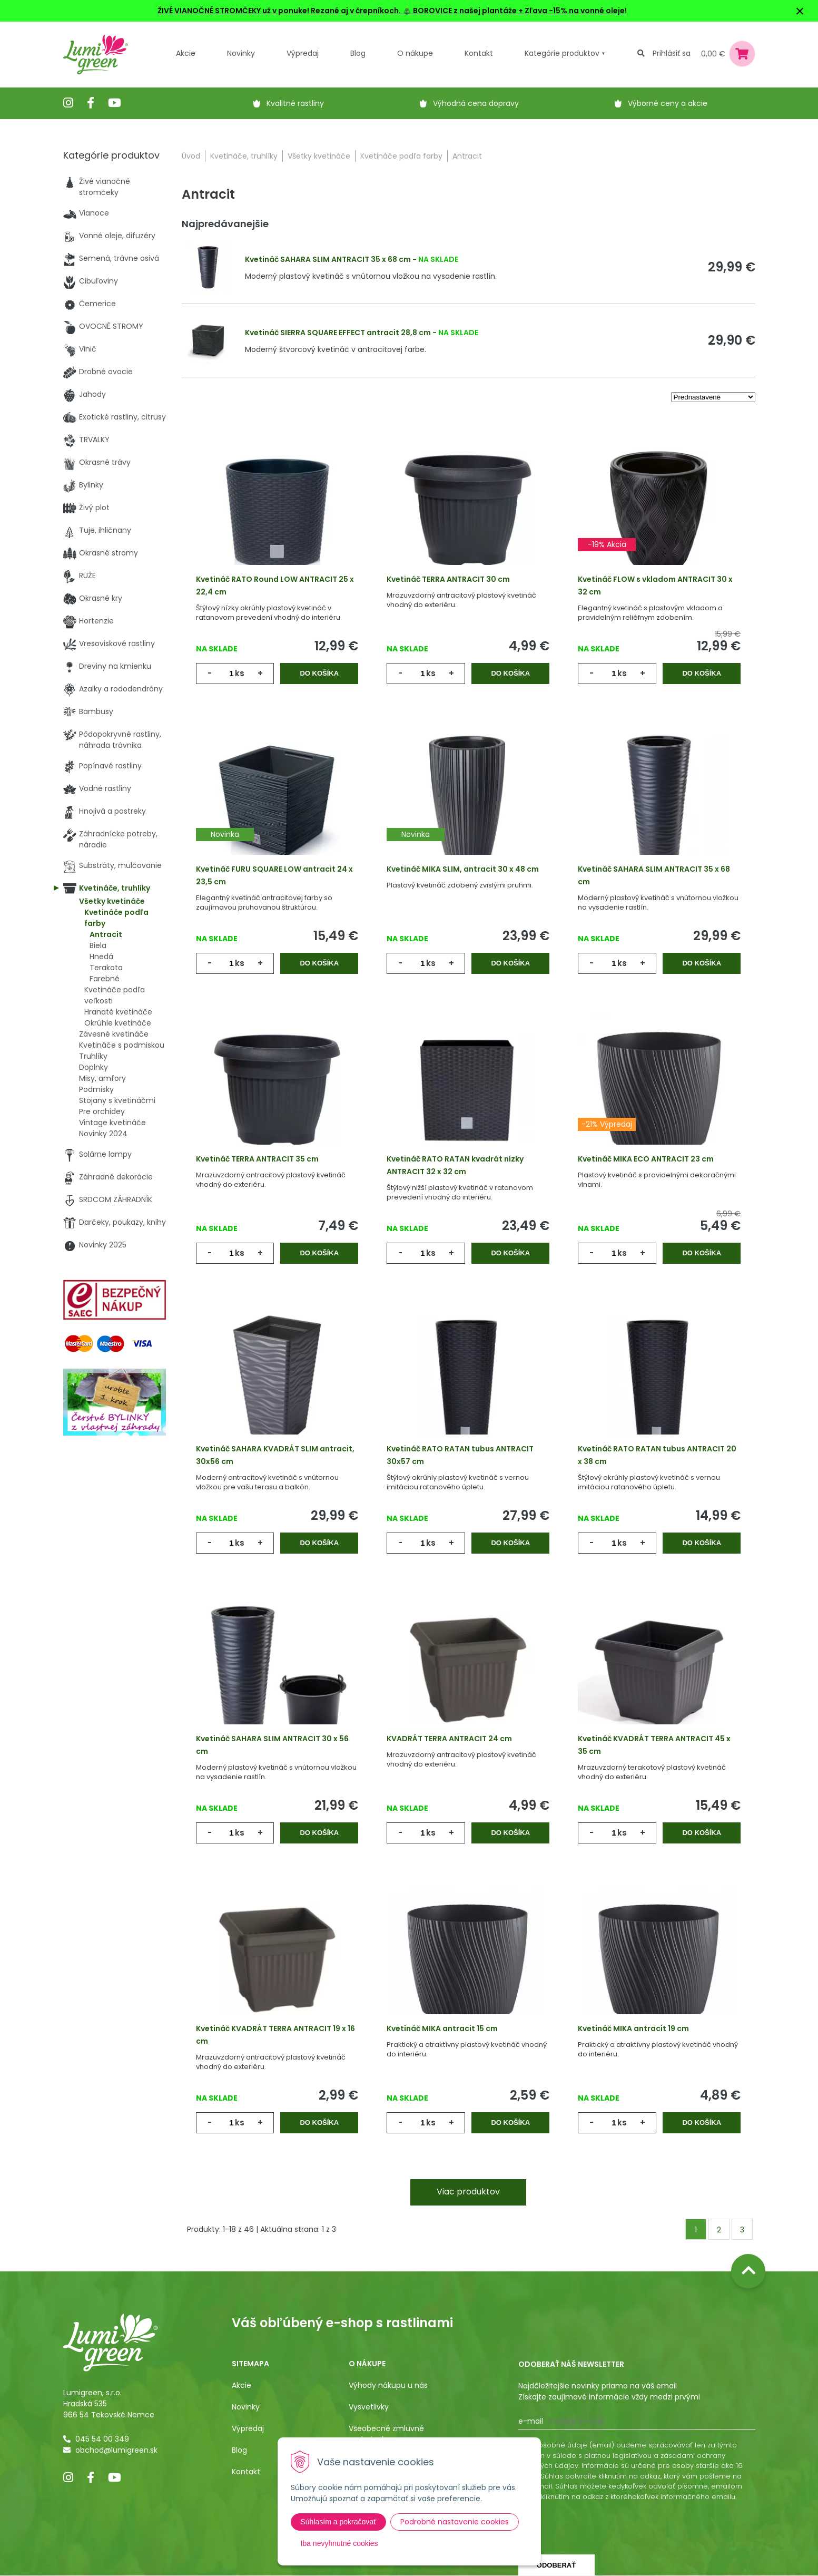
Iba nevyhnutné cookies (339, 2543)
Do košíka (319, 673)
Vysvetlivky (369, 2407)
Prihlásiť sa (672, 53)
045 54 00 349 (102, 2439)
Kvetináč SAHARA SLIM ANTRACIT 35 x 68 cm (328, 259)
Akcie (185, 53)
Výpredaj (303, 53)
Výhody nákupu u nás (388, 2385)
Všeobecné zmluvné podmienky (386, 2434)
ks (239, 673)
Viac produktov (468, 2191)
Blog (239, 2450)
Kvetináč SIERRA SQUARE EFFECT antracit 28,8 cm (338, 332)
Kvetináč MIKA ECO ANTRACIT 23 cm (646, 1159)
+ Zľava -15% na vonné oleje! (572, 10)
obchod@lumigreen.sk (116, 2450)
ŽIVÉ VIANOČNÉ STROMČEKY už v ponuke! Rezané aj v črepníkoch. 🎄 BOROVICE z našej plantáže (337, 10)
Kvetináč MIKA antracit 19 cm (633, 2028)
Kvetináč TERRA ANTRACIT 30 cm (448, 579)
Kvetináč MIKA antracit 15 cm (442, 2028)
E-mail (530, 2421)
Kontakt (246, 2471)
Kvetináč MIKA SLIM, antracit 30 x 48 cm (463, 869)
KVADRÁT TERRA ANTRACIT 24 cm (449, 1738)
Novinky (241, 53)
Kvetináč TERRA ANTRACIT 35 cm (257, 1159)
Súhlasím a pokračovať (339, 2522)
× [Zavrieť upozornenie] (800, 10)
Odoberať (556, 2565)
